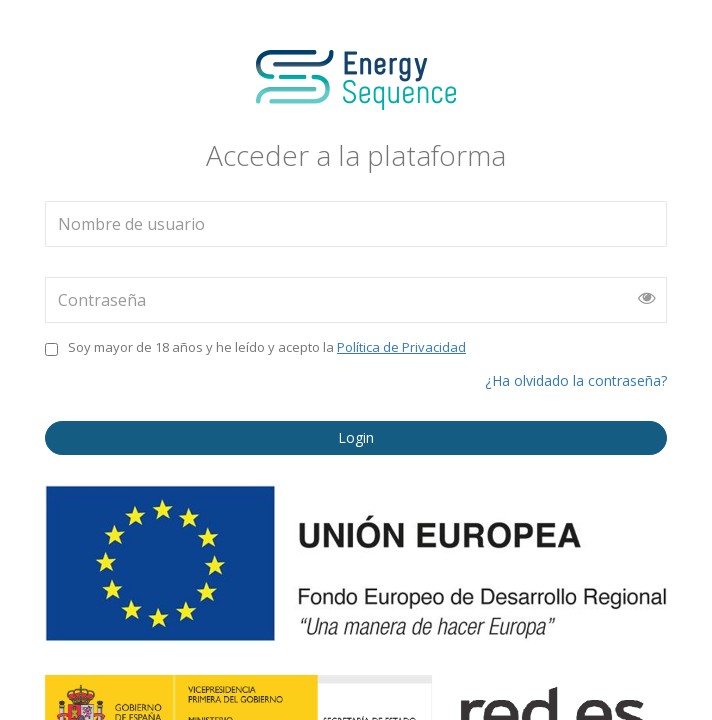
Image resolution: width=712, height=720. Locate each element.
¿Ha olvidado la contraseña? (576, 380)
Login (356, 437)
